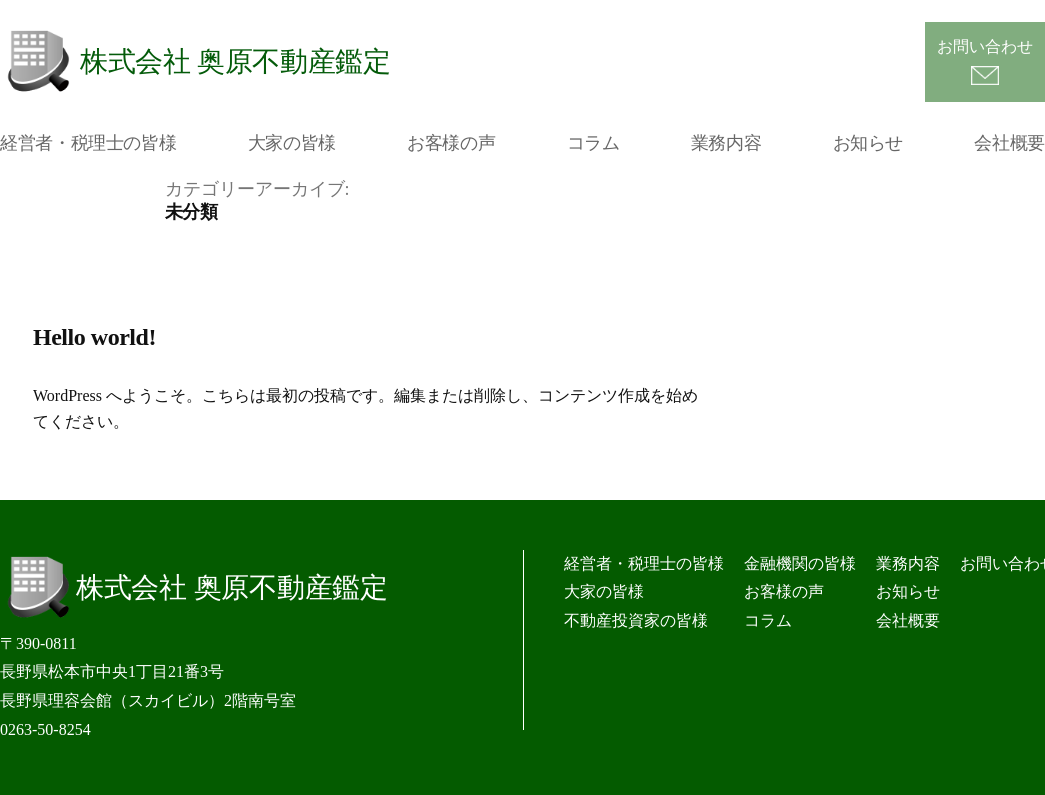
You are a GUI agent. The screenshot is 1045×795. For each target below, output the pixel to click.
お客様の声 (451, 143)
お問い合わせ (985, 46)
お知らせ (868, 143)
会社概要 (1009, 143)
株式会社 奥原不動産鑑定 (235, 61)
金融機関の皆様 (800, 563)
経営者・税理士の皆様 (88, 143)
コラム (593, 143)
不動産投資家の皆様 (636, 620)
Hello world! (94, 337)
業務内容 (726, 143)
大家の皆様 (292, 143)
